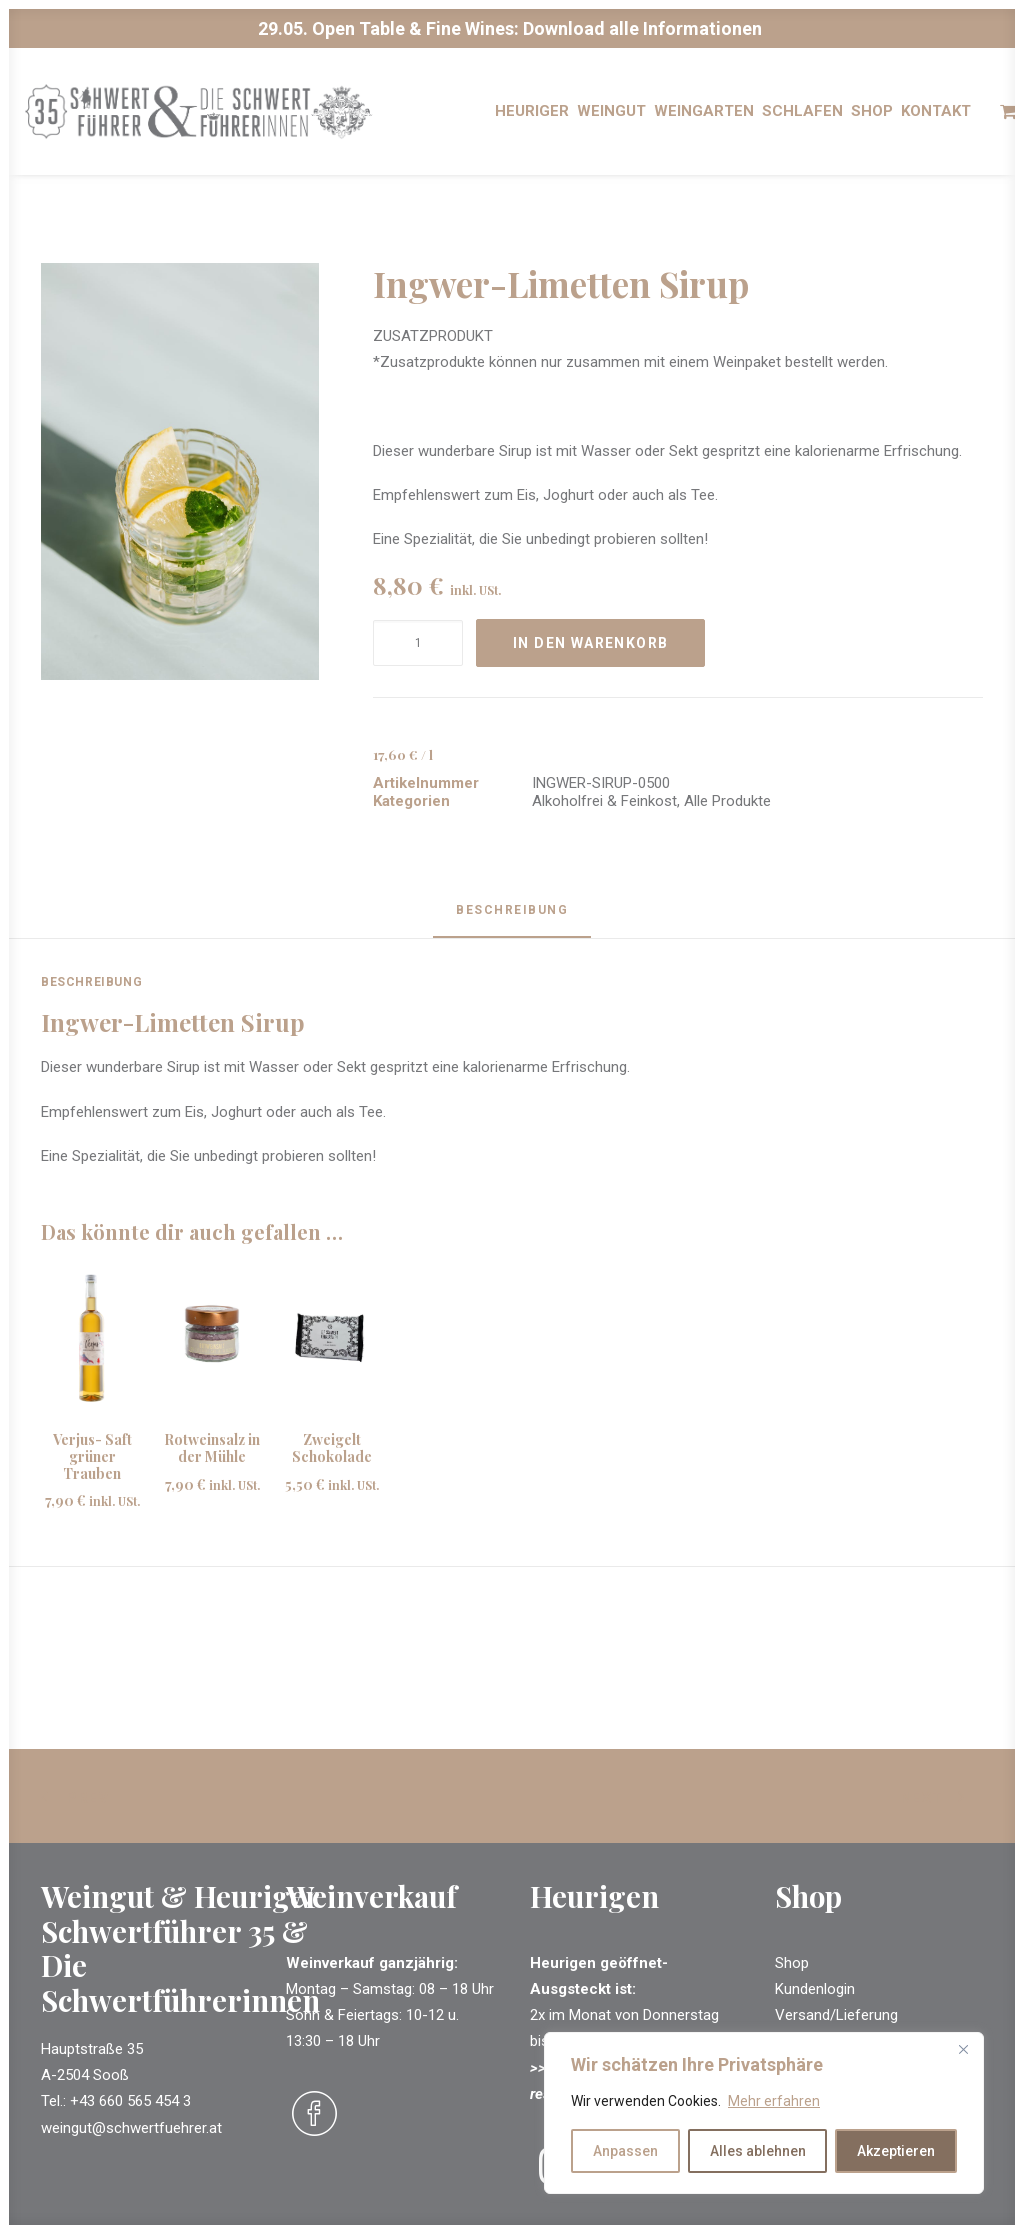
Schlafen (802, 120)
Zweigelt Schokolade (332, 1449)
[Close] (963, 2049)
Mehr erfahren (774, 2101)
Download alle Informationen (642, 28)
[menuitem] (532, 120)
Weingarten (704, 120)
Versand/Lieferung (836, 2015)
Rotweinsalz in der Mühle (212, 1449)
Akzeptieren (896, 2151)
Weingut (611, 120)
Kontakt (936, 120)
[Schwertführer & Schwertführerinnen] (227, 120)
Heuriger (532, 120)
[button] (180, 472)
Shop (872, 120)
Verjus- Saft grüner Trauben (92, 1457)
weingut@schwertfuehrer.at (131, 2128)
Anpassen (625, 2151)
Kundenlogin (815, 1989)
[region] (764, 2113)
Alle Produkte (727, 802)
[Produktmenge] (418, 644)
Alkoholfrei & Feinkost (604, 802)
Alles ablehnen (758, 2151)
